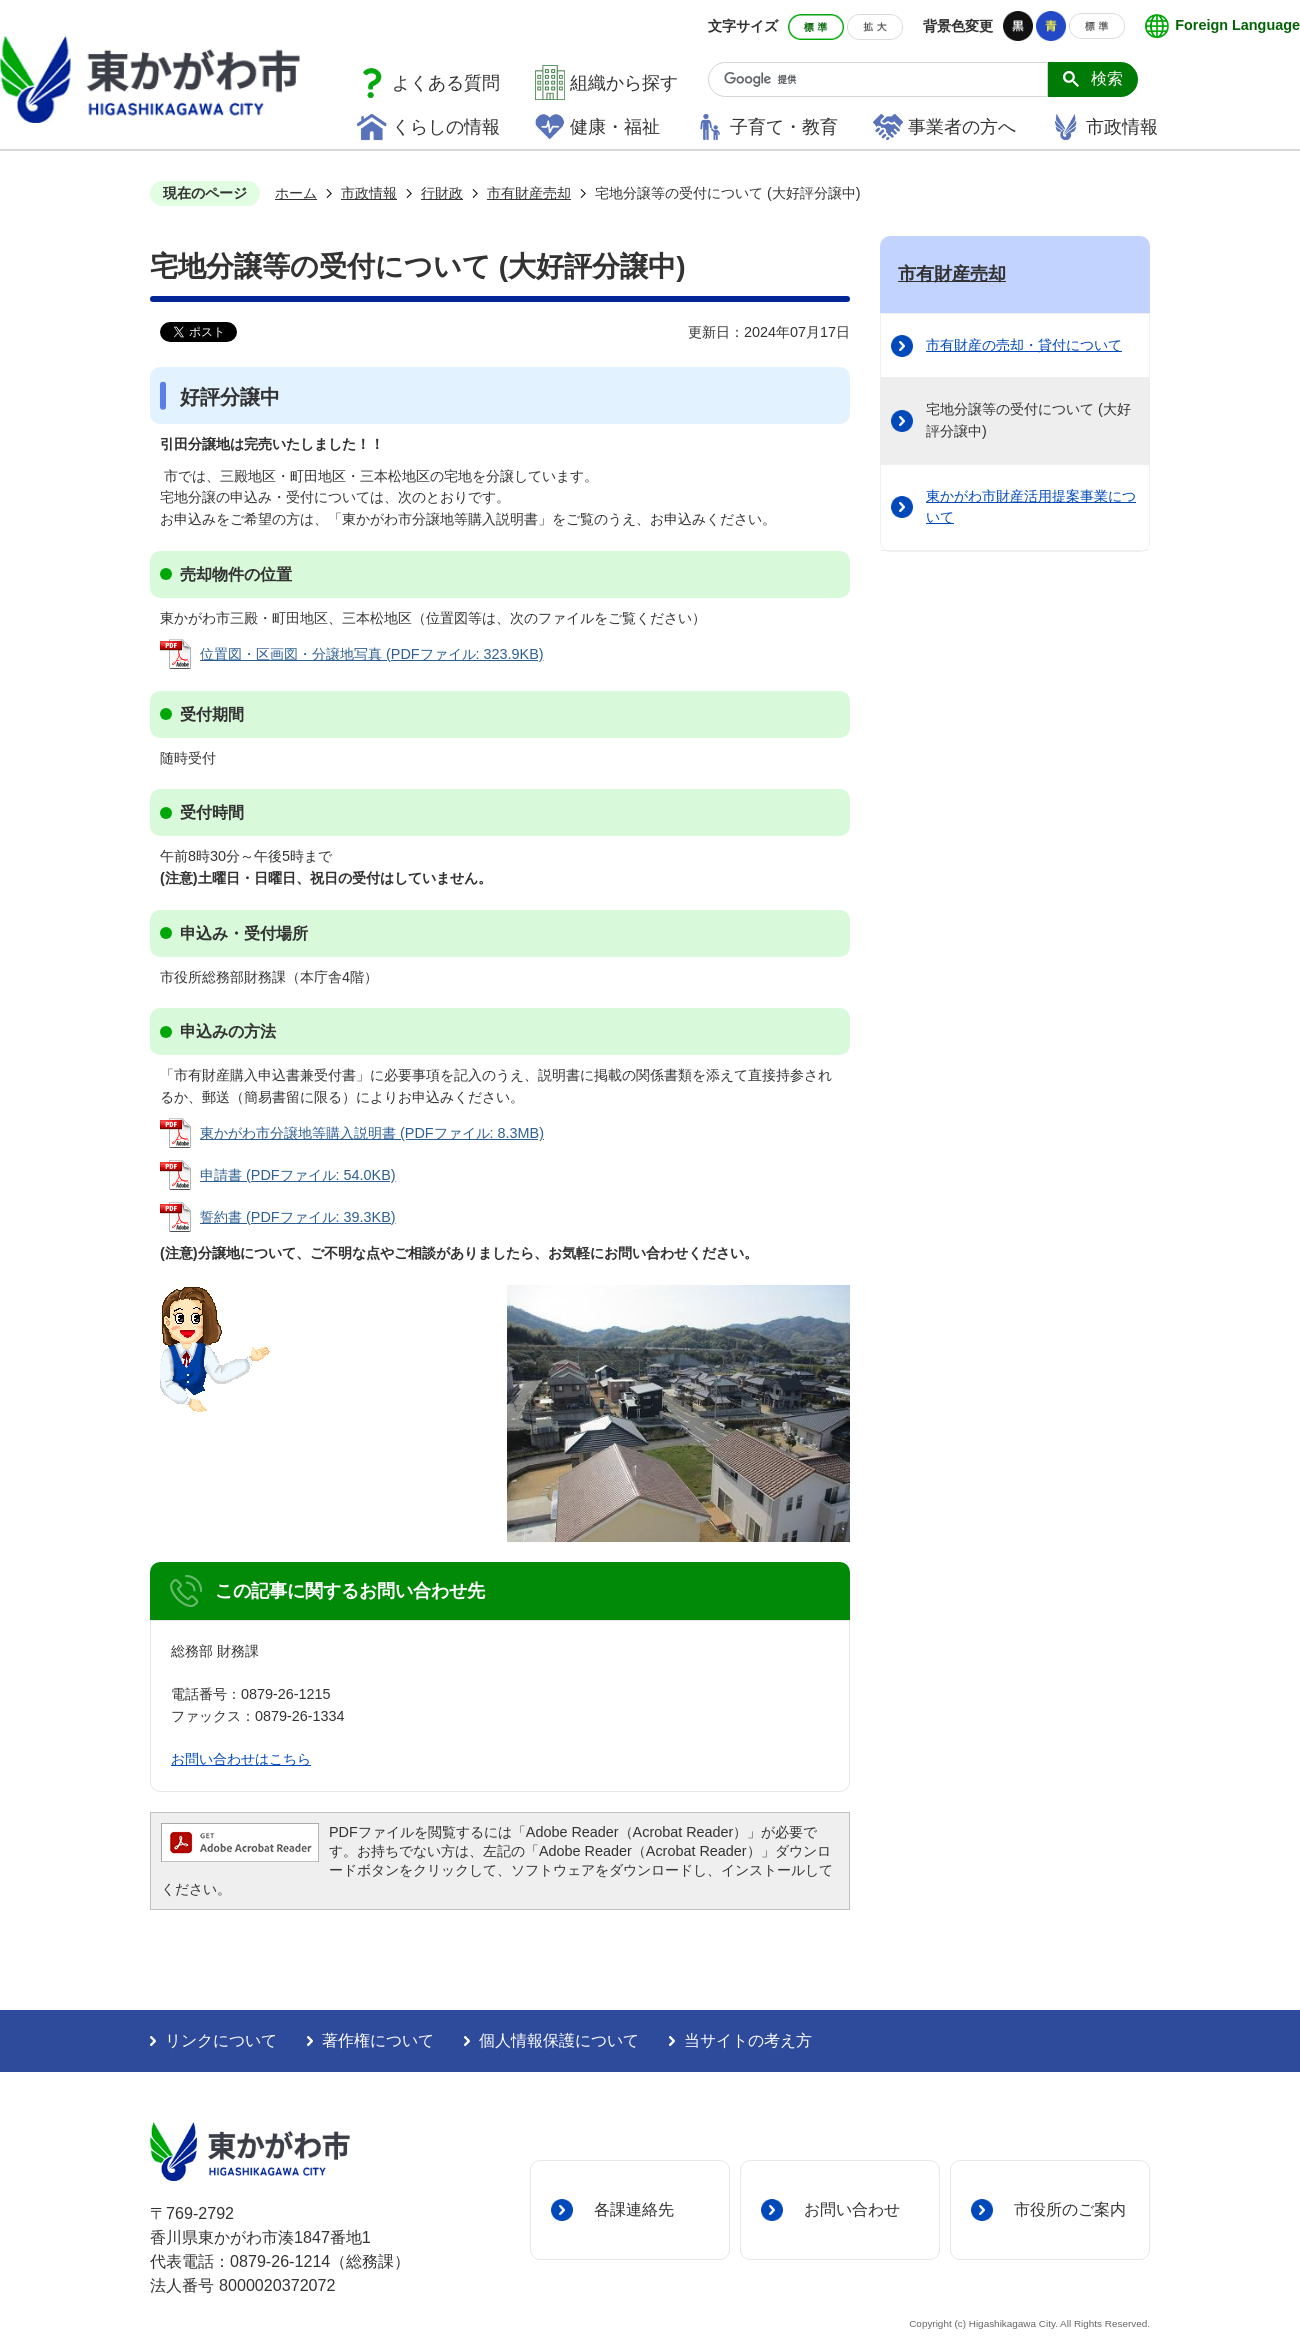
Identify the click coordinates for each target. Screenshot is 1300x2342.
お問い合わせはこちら (241, 1759)
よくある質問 (446, 83)
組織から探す (624, 83)
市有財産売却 (529, 193)
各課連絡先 (634, 2209)
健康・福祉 (615, 127)
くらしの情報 (446, 127)
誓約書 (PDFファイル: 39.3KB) (298, 1217)
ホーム (296, 193)
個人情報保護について (559, 2040)
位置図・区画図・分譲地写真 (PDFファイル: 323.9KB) (372, 654)
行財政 (442, 193)
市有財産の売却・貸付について (1024, 345)
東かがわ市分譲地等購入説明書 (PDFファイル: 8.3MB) (372, 1133)
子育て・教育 (784, 127)
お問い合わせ (852, 2209)
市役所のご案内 (1070, 2209)
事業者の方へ (962, 127)
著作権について (378, 2040)
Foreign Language (1237, 25)
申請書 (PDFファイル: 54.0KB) (298, 1175)
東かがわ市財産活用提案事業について (1031, 507)
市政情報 (1122, 127)
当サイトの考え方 (748, 2040)
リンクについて (221, 2040)
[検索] (885, 79)
